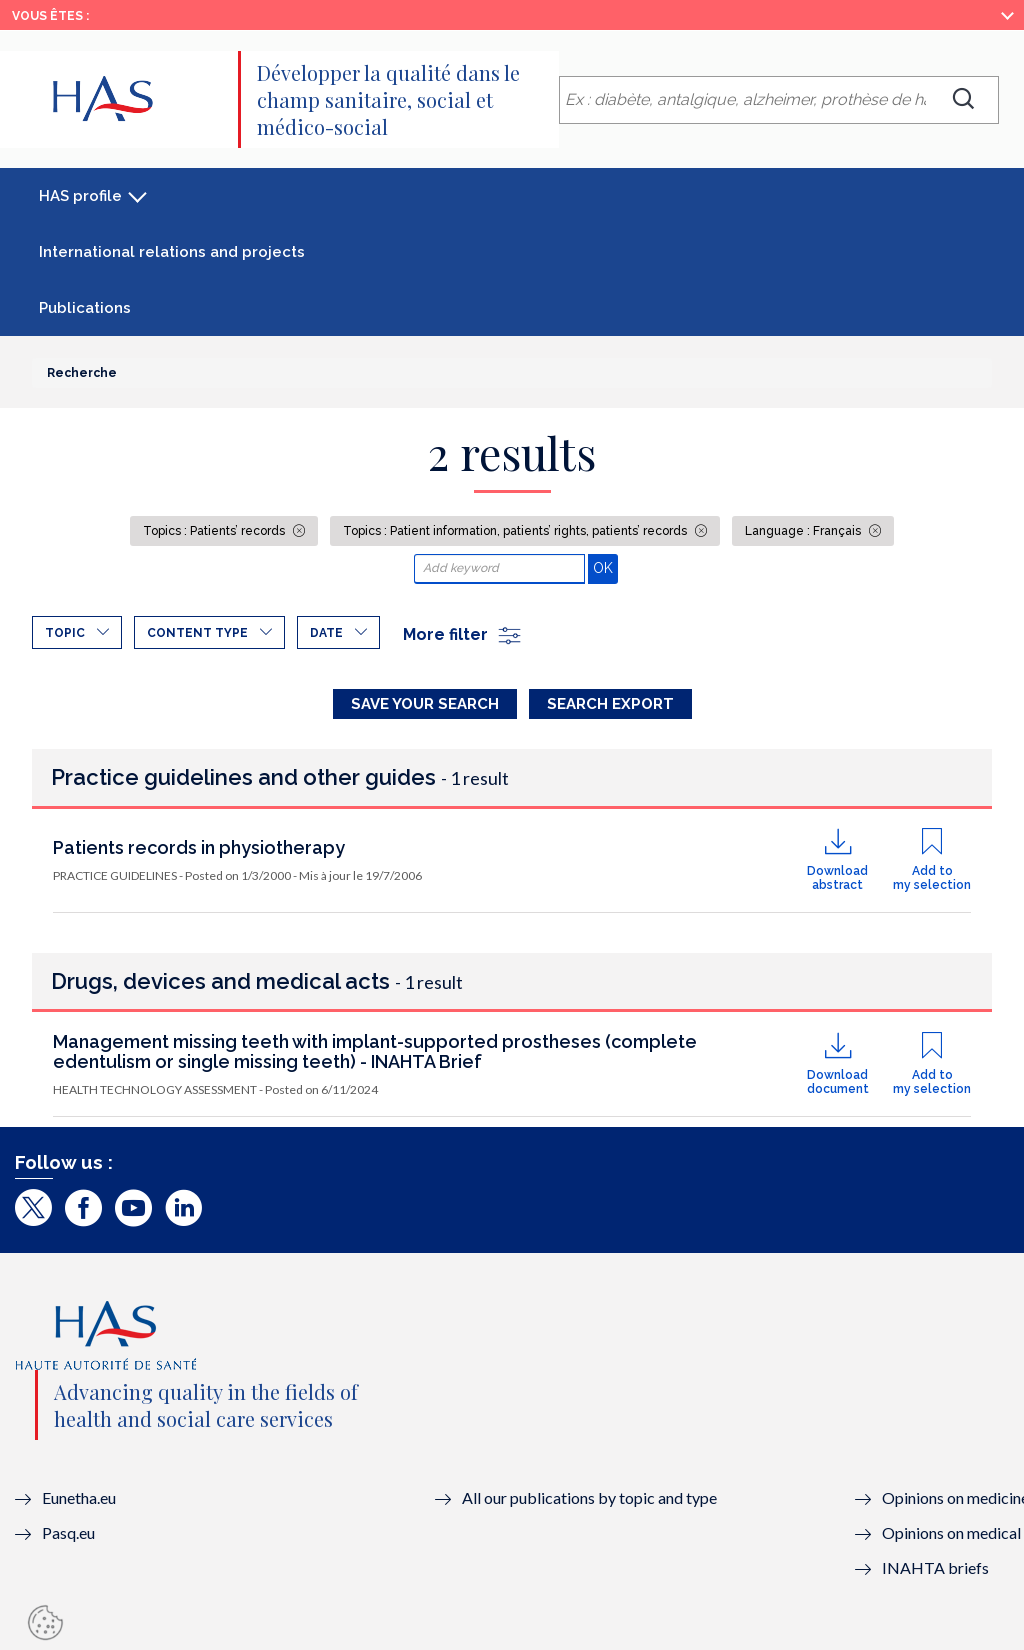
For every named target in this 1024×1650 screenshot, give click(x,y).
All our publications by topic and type (589, 1497)
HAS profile (80, 196)
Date (326, 633)
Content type (197, 633)
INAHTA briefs (935, 1567)
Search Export (610, 704)
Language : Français (804, 531)
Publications (85, 308)
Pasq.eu (68, 1532)
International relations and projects (172, 252)
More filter (463, 634)
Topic (65, 633)
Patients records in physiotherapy (199, 847)
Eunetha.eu (79, 1497)
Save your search (425, 704)
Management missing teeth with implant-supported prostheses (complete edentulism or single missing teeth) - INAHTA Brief (375, 1051)
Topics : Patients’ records (215, 531)
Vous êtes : (50, 16)
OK (605, 567)
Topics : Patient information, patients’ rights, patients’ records (516, 531)
